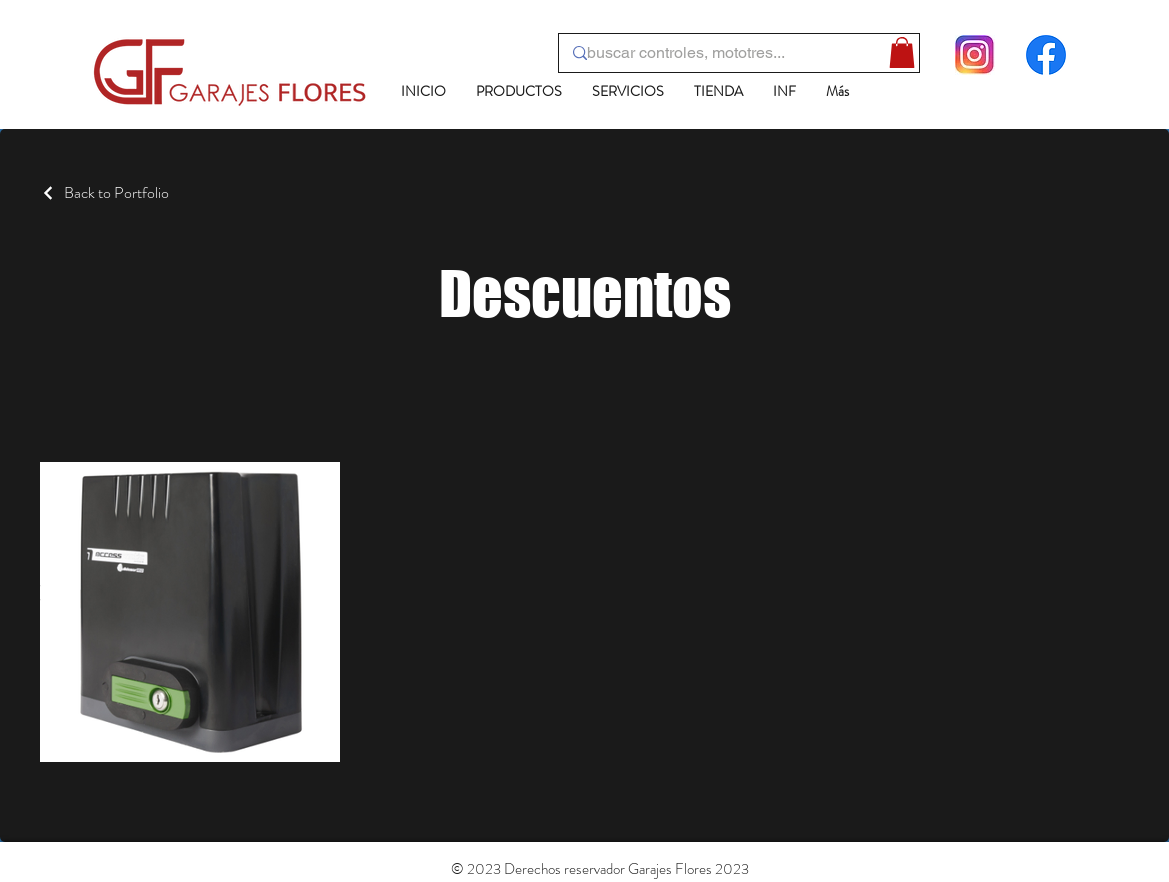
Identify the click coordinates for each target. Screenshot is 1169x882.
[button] (902, 52)
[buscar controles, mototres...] (732, 53)
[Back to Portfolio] (104, 192)
